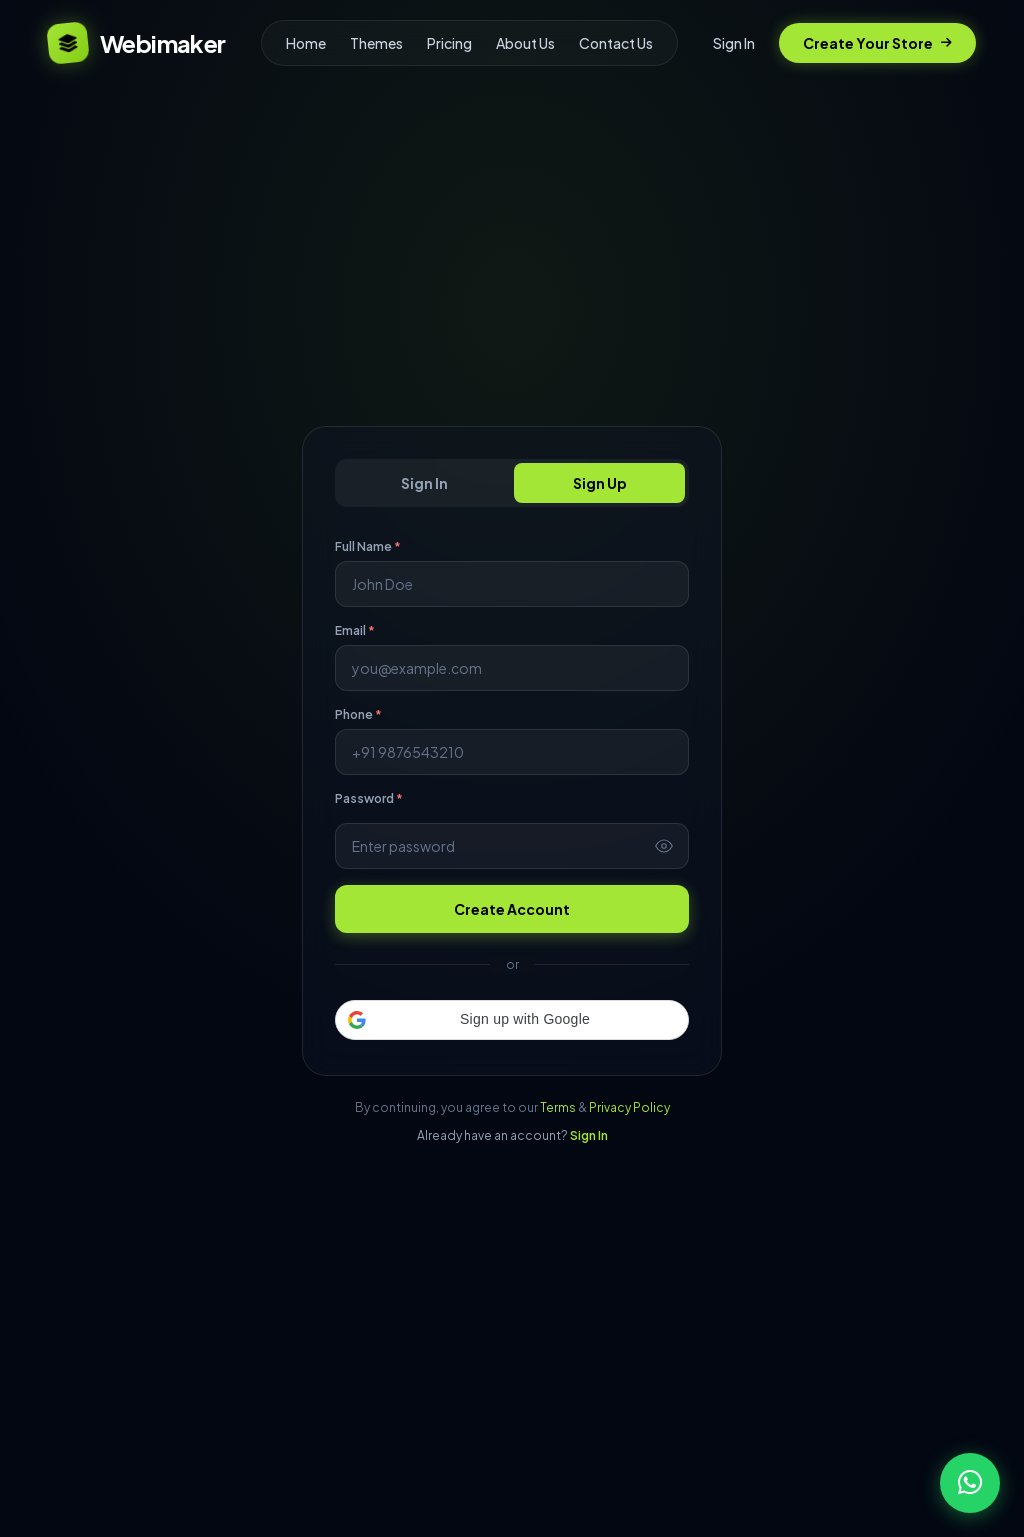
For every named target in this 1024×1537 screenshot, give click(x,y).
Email (355, 630)
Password (369, 798)
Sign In (734, 43)
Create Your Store (877, 43)
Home (306, 43)
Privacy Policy (629, 1107)
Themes (376, 43)
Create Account (512, 909)
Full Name (368, 546)
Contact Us (616, 43)
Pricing (449, 43)
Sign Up (600, 483)
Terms (558, 1107)
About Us (525, 43)
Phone (358, 714)
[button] (512, 1020)
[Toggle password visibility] (664, 846)
